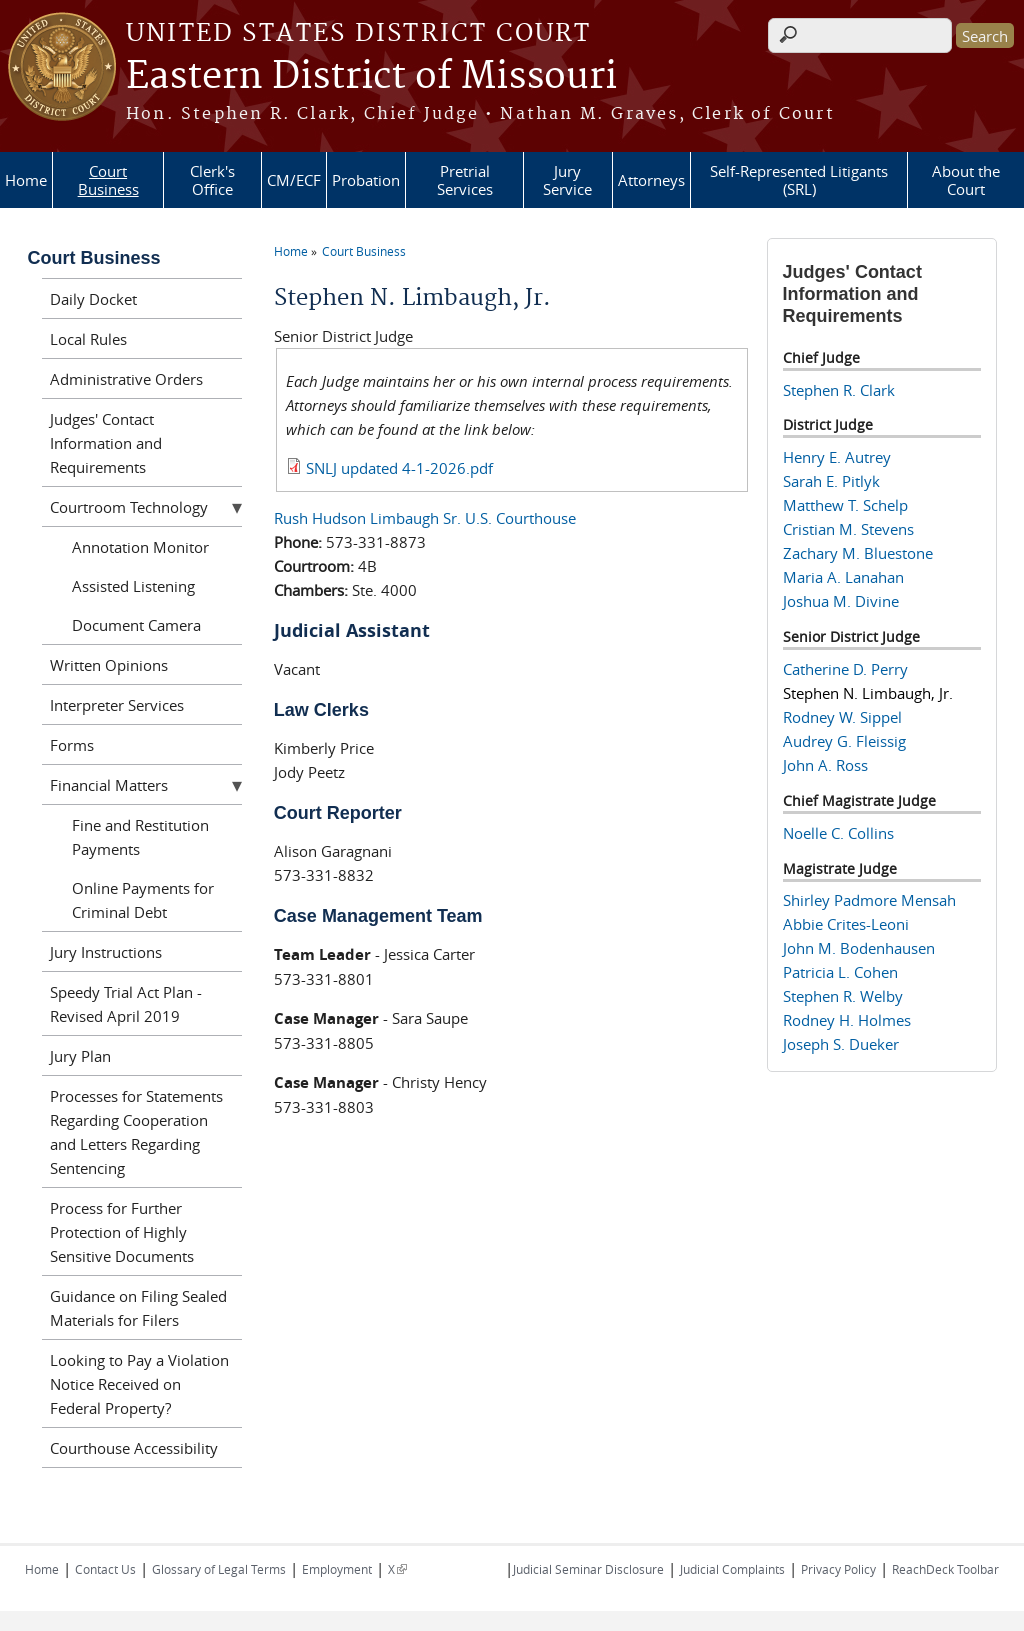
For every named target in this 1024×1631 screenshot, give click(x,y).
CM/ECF (294, 180)
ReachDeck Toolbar (945, 1569)
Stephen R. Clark (839, 390)
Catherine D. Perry (845, 669)
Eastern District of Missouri (371, 77)
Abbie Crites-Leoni (846, 924)
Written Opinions (109, 665)
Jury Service (567, 180)
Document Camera (136, 625)
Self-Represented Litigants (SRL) (799, 180)
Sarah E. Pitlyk (831, 481)
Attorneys (651, 180)
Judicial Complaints (732, 1569)
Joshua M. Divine (841, 601)
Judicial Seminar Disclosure (588, 1569)
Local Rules (88, 339)
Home (26, 180)
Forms (72, 745)
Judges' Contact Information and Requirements (106, 443)
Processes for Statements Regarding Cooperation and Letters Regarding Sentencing (136, 1132)
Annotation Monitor (140, 547)
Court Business (108, 180)
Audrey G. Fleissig (844, 741)
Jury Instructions (106, 952)
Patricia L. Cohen (840, 972)
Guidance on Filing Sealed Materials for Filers (138, 1308)
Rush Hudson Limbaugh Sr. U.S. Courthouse (425, 518)
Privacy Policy (838, 1569)
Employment (337, 1569)
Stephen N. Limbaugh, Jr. (868, 693)
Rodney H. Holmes (847, 1020)
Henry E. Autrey (837, 457)
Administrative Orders (126, 379)
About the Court (966, 180)
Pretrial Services (465, 180)
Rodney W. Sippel (842, 717)
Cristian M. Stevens (848, 529)
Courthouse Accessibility (134, 1448)
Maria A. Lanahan (843, 577)
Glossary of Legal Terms (219, 1569)
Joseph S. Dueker (841, 1044)
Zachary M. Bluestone (858, 553)
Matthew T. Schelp (845, 505)
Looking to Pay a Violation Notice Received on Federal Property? (139, 1384)
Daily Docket (93, 299)
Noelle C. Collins (838, 833)
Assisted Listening (133, 586)
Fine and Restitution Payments (140, 837)
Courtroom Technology (129, 507)
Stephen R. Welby (843, 996)
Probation (366, 180)
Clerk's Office (212, 180)
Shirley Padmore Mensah (869, 900)
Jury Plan (80, 1056)
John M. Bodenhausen (859, 948)
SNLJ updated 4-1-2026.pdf (399, 468)
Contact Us (105, 1569)
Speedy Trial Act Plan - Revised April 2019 (126, 1004)
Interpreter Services (117, 705)
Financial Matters (109, 785)
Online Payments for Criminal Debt (143, 900)
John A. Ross (825, 765)
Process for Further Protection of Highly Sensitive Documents (122, 1232)
